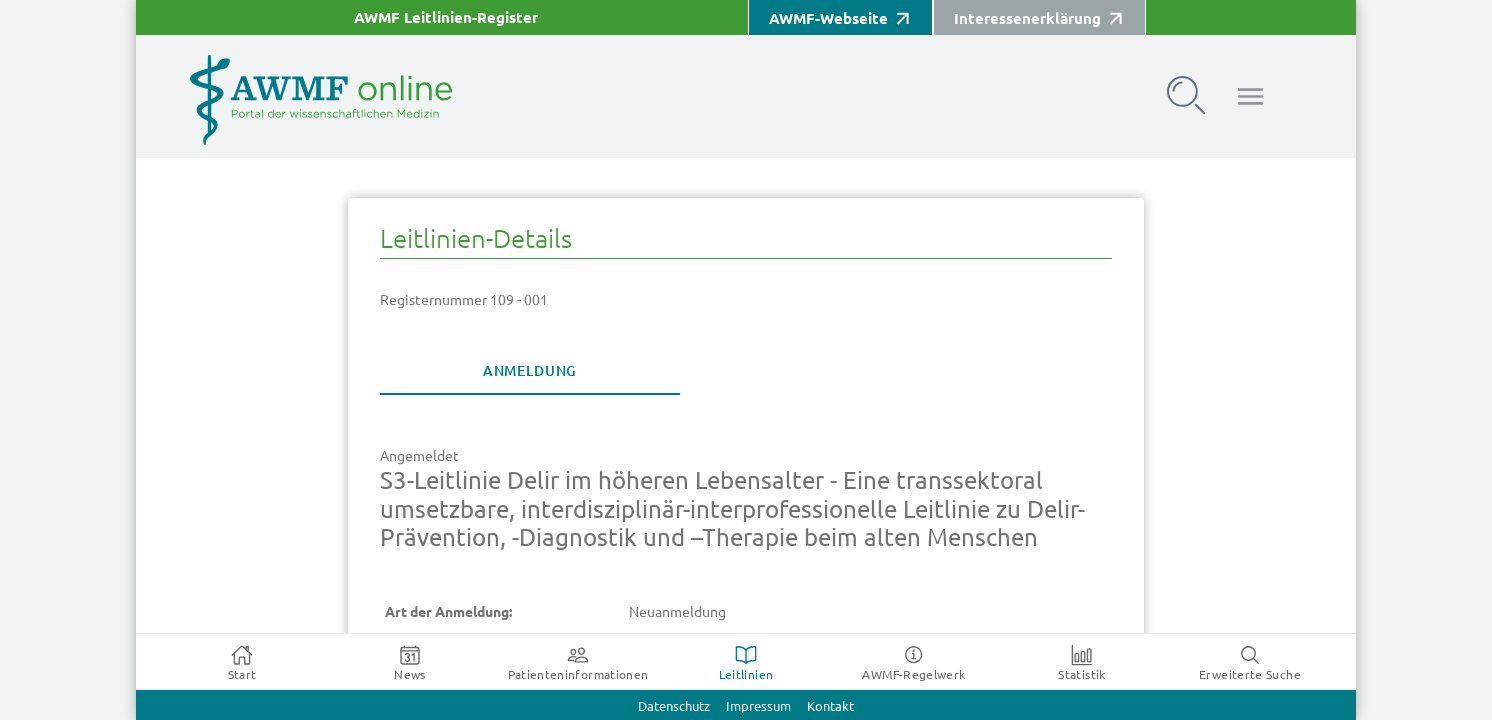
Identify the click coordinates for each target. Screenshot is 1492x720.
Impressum (758, 706)
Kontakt (830, 706)
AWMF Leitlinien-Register (446, 17)
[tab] (530, 371)
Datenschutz (674, 706)
